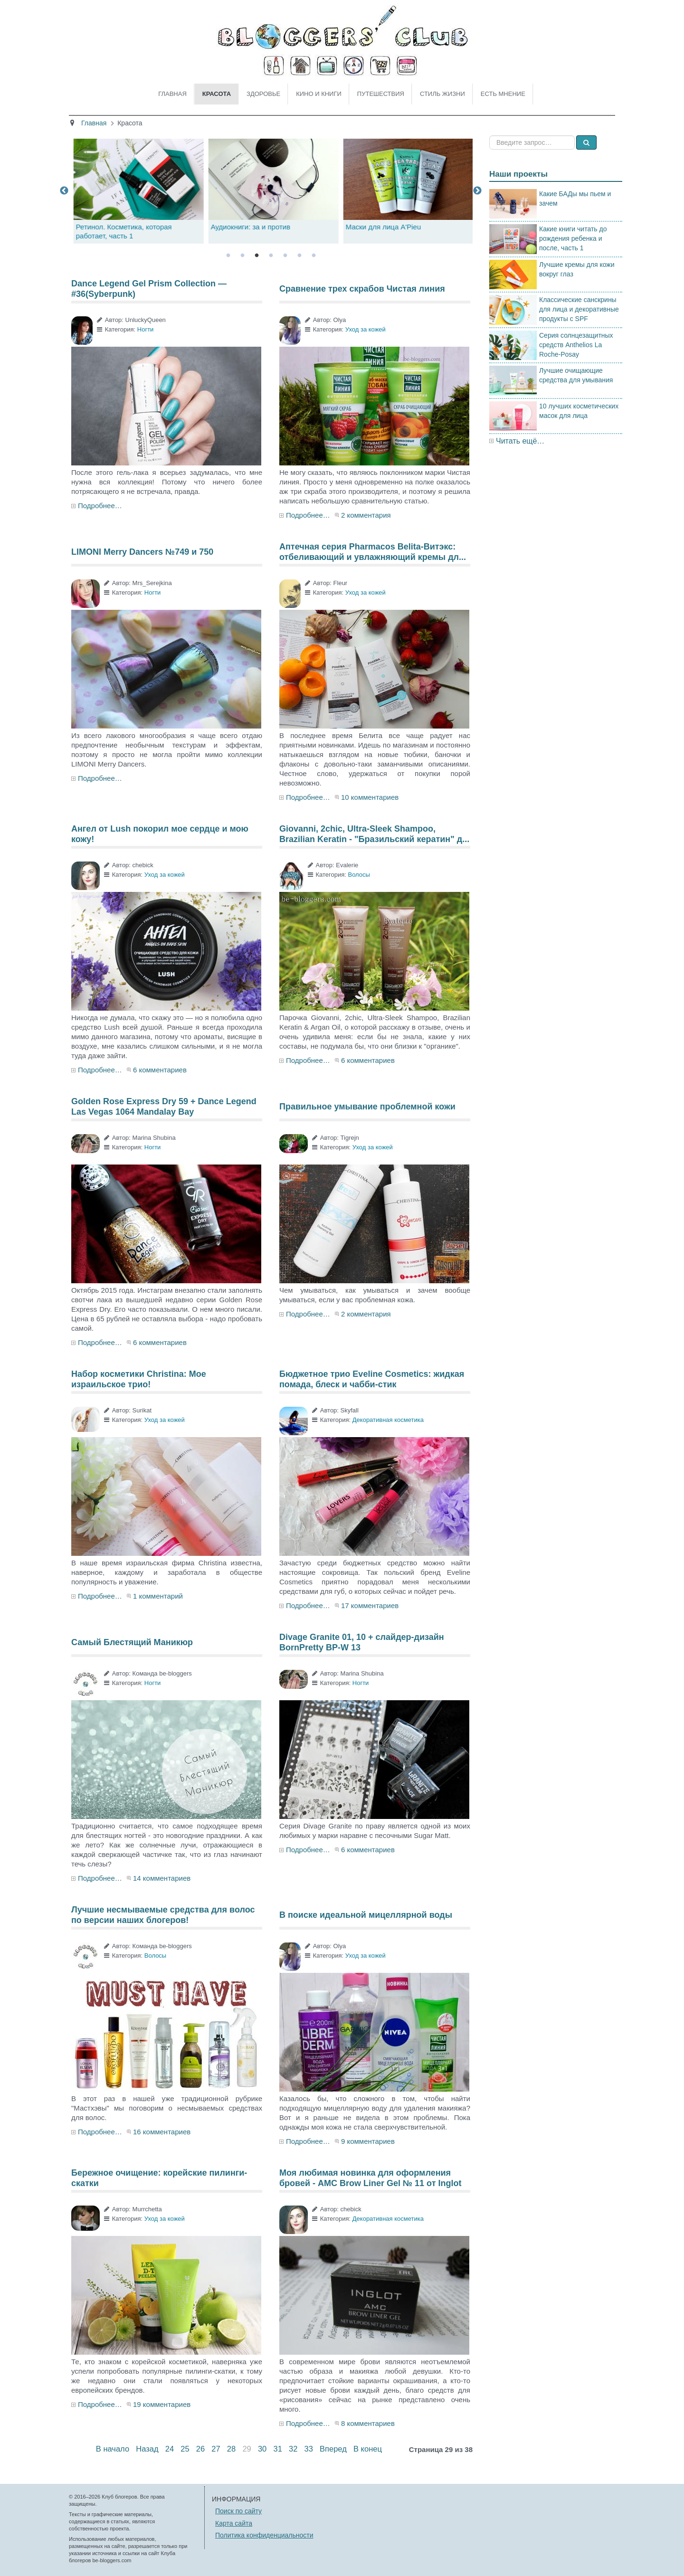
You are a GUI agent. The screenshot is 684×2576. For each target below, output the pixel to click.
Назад (147, 2448)
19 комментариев (161, 2404)
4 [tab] (271, 255)
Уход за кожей (365, 329)
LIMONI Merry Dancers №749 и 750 (142, 552)
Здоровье (263, 93)
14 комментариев (161, 1878)
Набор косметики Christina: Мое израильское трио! (138, 1379)
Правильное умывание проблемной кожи (367, 1106)
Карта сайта (233, 2523)
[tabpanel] (271, 191)
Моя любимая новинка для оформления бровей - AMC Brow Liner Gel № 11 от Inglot (370, 2178)
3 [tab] (256, 255)
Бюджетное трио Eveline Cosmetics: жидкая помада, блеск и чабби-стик (371, 1379)
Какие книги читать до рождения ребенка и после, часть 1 (573, 238)
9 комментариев (368, 2141)
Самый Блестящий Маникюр (132, 1642)
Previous (64, 191)
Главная (172, 93)
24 (169, 2448)
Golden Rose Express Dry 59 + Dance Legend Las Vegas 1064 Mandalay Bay (163, 1107)
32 (293, 2448)
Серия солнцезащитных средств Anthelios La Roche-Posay (576, 344)
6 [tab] (299, 255)
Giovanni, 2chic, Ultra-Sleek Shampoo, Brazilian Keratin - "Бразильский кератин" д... (374, 834)
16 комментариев (161, 2132)
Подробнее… (100, 506)
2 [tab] (242, 255)
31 (277, 2448)
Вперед (333, 2448)
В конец (367, 2448)
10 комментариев (370, 797)
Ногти (145, 329)
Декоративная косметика (388, 1419)
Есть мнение (503, 93)
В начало (112, 2448)
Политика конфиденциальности (264, 2535)
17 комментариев (370, 1605)
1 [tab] (228, 255)
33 (308, 2448)
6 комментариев (160, 1070)
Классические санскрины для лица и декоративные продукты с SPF (579, 309)
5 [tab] (285, 255)
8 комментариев (368, 2423)
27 (215, 2448)
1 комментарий (158, 1596)
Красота (216, 93)
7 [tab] (313, 255)
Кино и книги (319, 93)
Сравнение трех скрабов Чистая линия (362, 289)
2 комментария (366, 515)
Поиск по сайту (238, 2511)
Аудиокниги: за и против (383, 227)
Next (477, 191)
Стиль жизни (442, 93)
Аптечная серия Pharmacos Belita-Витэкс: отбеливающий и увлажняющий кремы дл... (372, 552)
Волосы (359, 874)
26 (200, 2448)
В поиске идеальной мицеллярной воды (365, 1915)
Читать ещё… (520, 441)
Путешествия (380, 93)
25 (184, 2448)
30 (262, 2448)
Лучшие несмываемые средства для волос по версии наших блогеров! (163, 1915)
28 (231, 2448)
